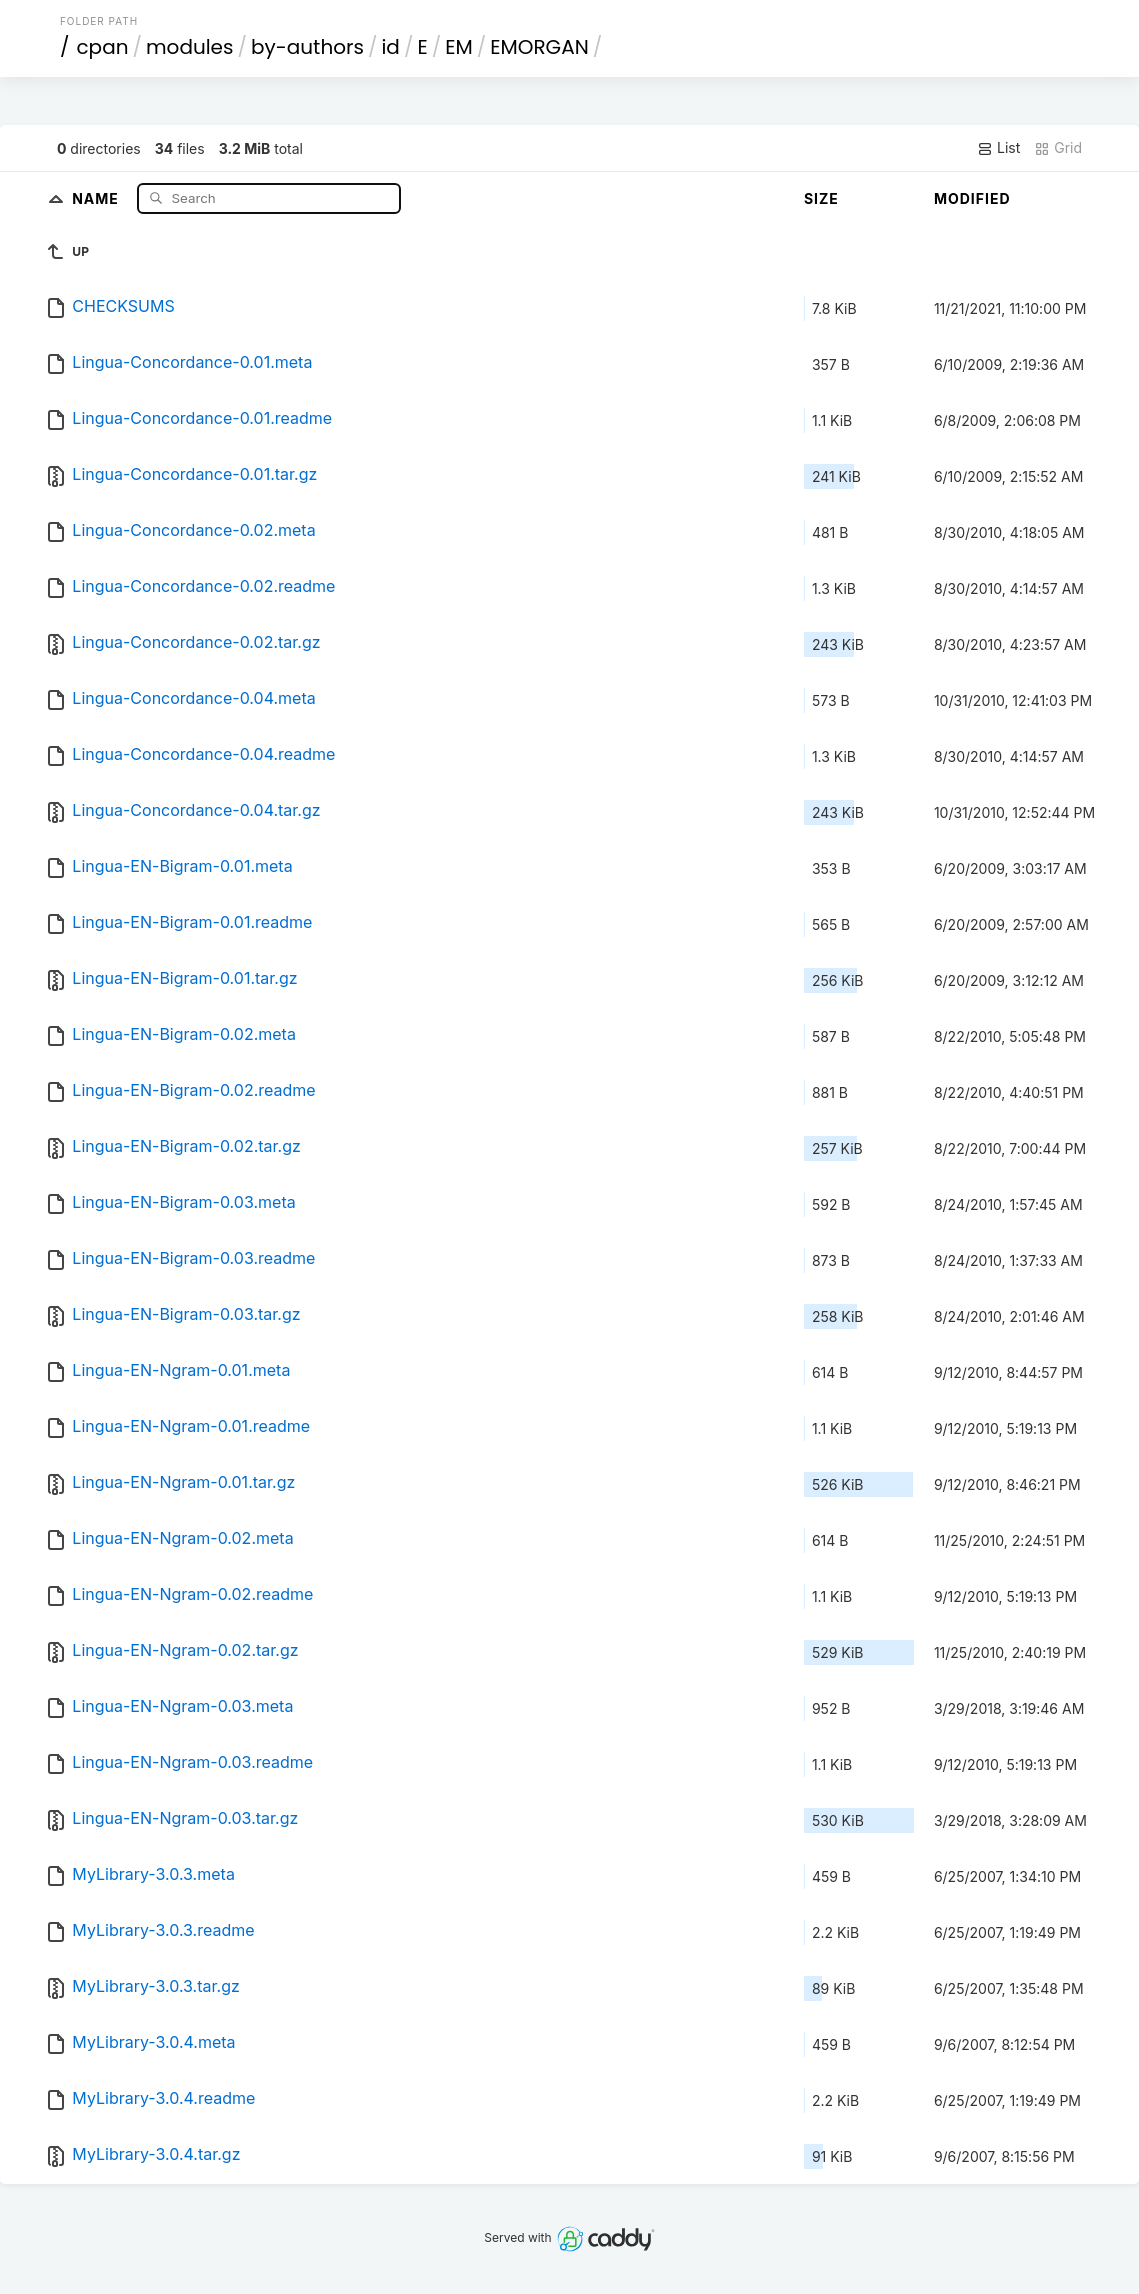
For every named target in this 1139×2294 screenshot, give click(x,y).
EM (458, 47)
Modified (972, 198)
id (390, 47)
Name (97, 197)
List (998, 148)
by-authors (307, 47)
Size (821, 198)
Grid (1058, 148)
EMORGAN (539, 47)
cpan (102, 47)
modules (189, 47)
